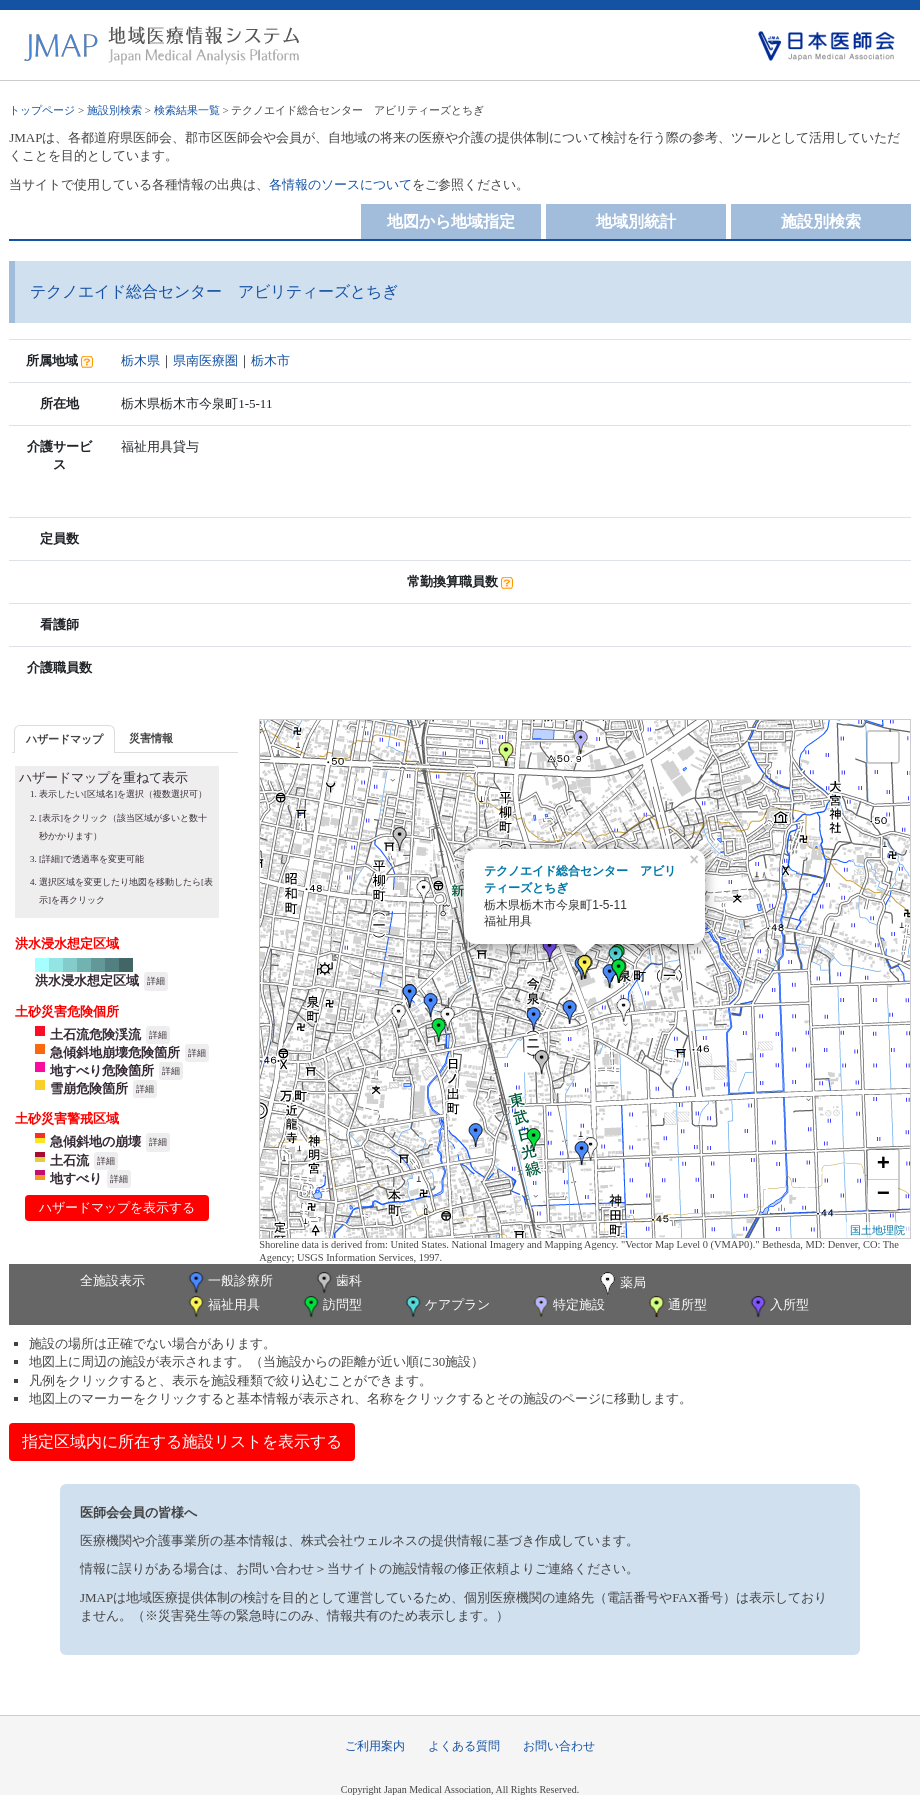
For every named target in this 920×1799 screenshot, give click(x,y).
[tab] (64, 738)
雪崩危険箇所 (89, 1088)
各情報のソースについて (340, 184)
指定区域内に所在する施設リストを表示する (182, 1441)
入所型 (778, 1306)
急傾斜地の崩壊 (95, 1141)
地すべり (76, 1178)
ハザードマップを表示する (117, 1207)
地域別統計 (636, 221)
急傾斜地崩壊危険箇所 (115, 1052)
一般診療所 (229, 1282)
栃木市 (270, 360)
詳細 (156, 981)
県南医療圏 (205, 360)
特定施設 (567, 1306)
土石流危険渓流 (95, 1034)
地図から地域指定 (451, 221)
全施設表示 (112, 1280)
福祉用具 (222, 1306)
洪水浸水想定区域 (87, 980)
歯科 (337, 1282)
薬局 (621, 1284)
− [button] (883, 1195)
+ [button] (883, 1165)
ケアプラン (446, 1306)
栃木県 (140, 360)
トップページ (42, 110)
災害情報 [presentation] (151, 738)
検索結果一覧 (187, 110)
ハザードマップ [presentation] (64, 739)
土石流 (69, 1160)
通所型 (676, 1306)
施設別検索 (114, 110)
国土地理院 (877, 1230)
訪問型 (331, 1306)
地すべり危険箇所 (102, 1070)
